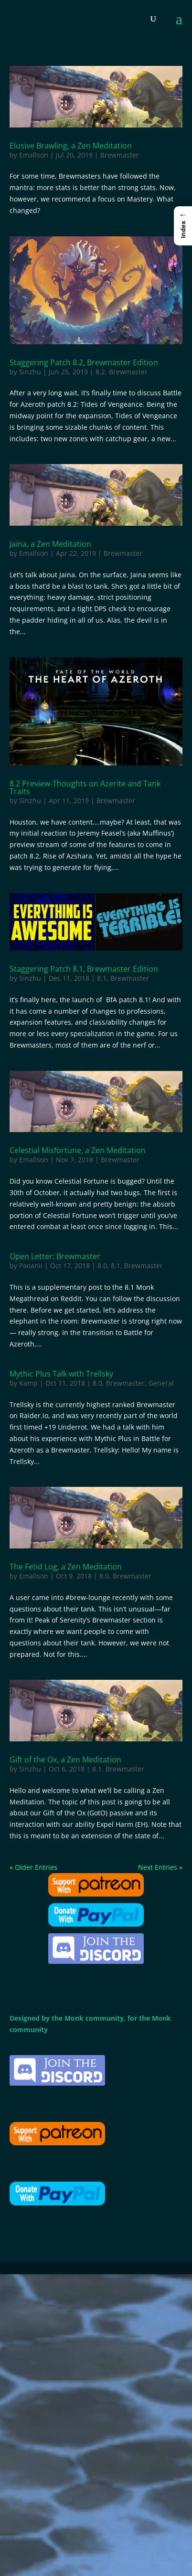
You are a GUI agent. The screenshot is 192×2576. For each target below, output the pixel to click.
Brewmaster (119, 154)
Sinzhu (30, 371)
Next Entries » (160, 1867)
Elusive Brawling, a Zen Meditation (71, 145)
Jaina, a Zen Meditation (50, 544)
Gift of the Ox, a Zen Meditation (65, 1759)
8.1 (102, 978)
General (161, 1383)
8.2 (100, 371)
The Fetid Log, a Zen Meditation (66, 1566)
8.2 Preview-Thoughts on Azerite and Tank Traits (85, 787)
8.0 (102, 1265)
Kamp (28, 1383)
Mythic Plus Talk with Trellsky (61, 1373)
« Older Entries (33, 1867)
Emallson (33, 154)
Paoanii (31, 1265)
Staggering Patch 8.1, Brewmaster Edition (84, 969)
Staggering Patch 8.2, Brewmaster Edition (84, 362)
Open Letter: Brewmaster (55, 1256)
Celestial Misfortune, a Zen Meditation (78, 1150)
